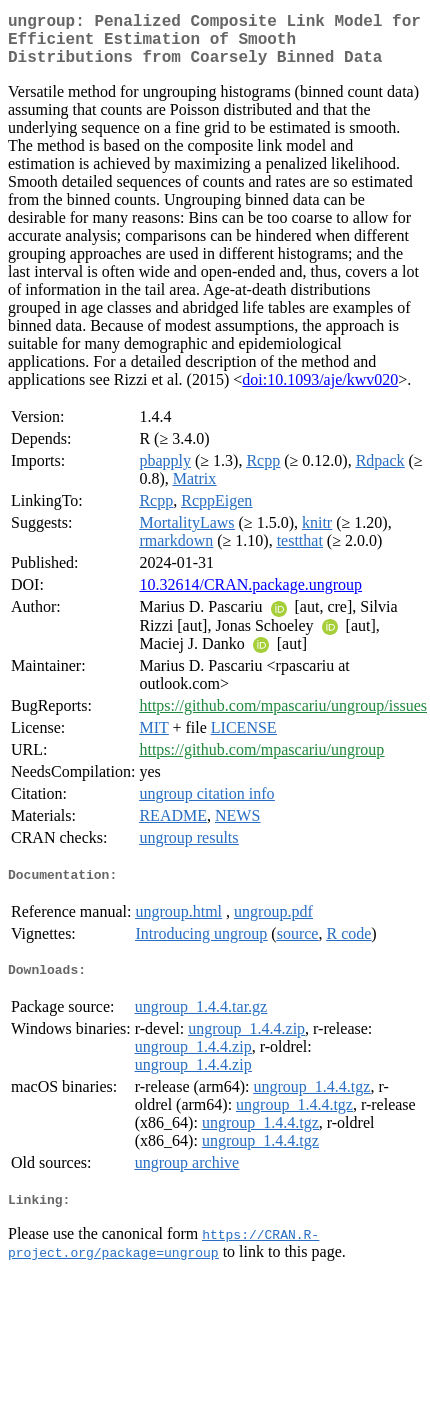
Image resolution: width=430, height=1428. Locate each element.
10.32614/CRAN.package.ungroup (250, 596)
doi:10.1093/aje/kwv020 (320, 391)
